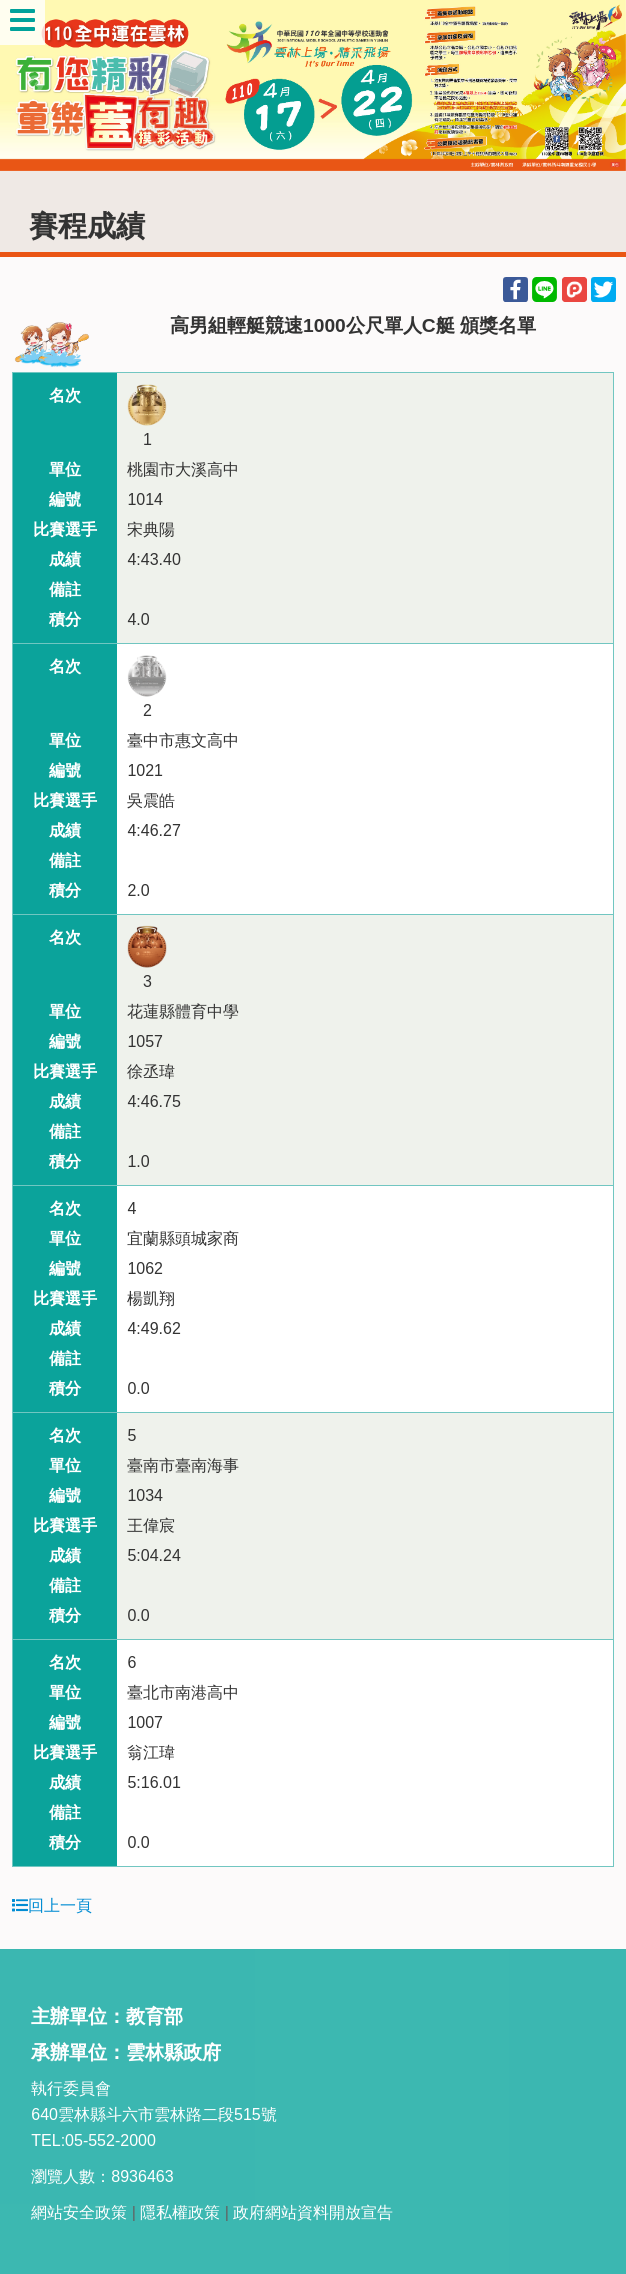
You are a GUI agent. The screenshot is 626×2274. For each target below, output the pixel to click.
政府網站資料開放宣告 (313, 2212)
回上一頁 (52, 1905)
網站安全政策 (79, 2212)
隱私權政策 (180, 2212)
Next (591, 85)
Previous (35, 85)
